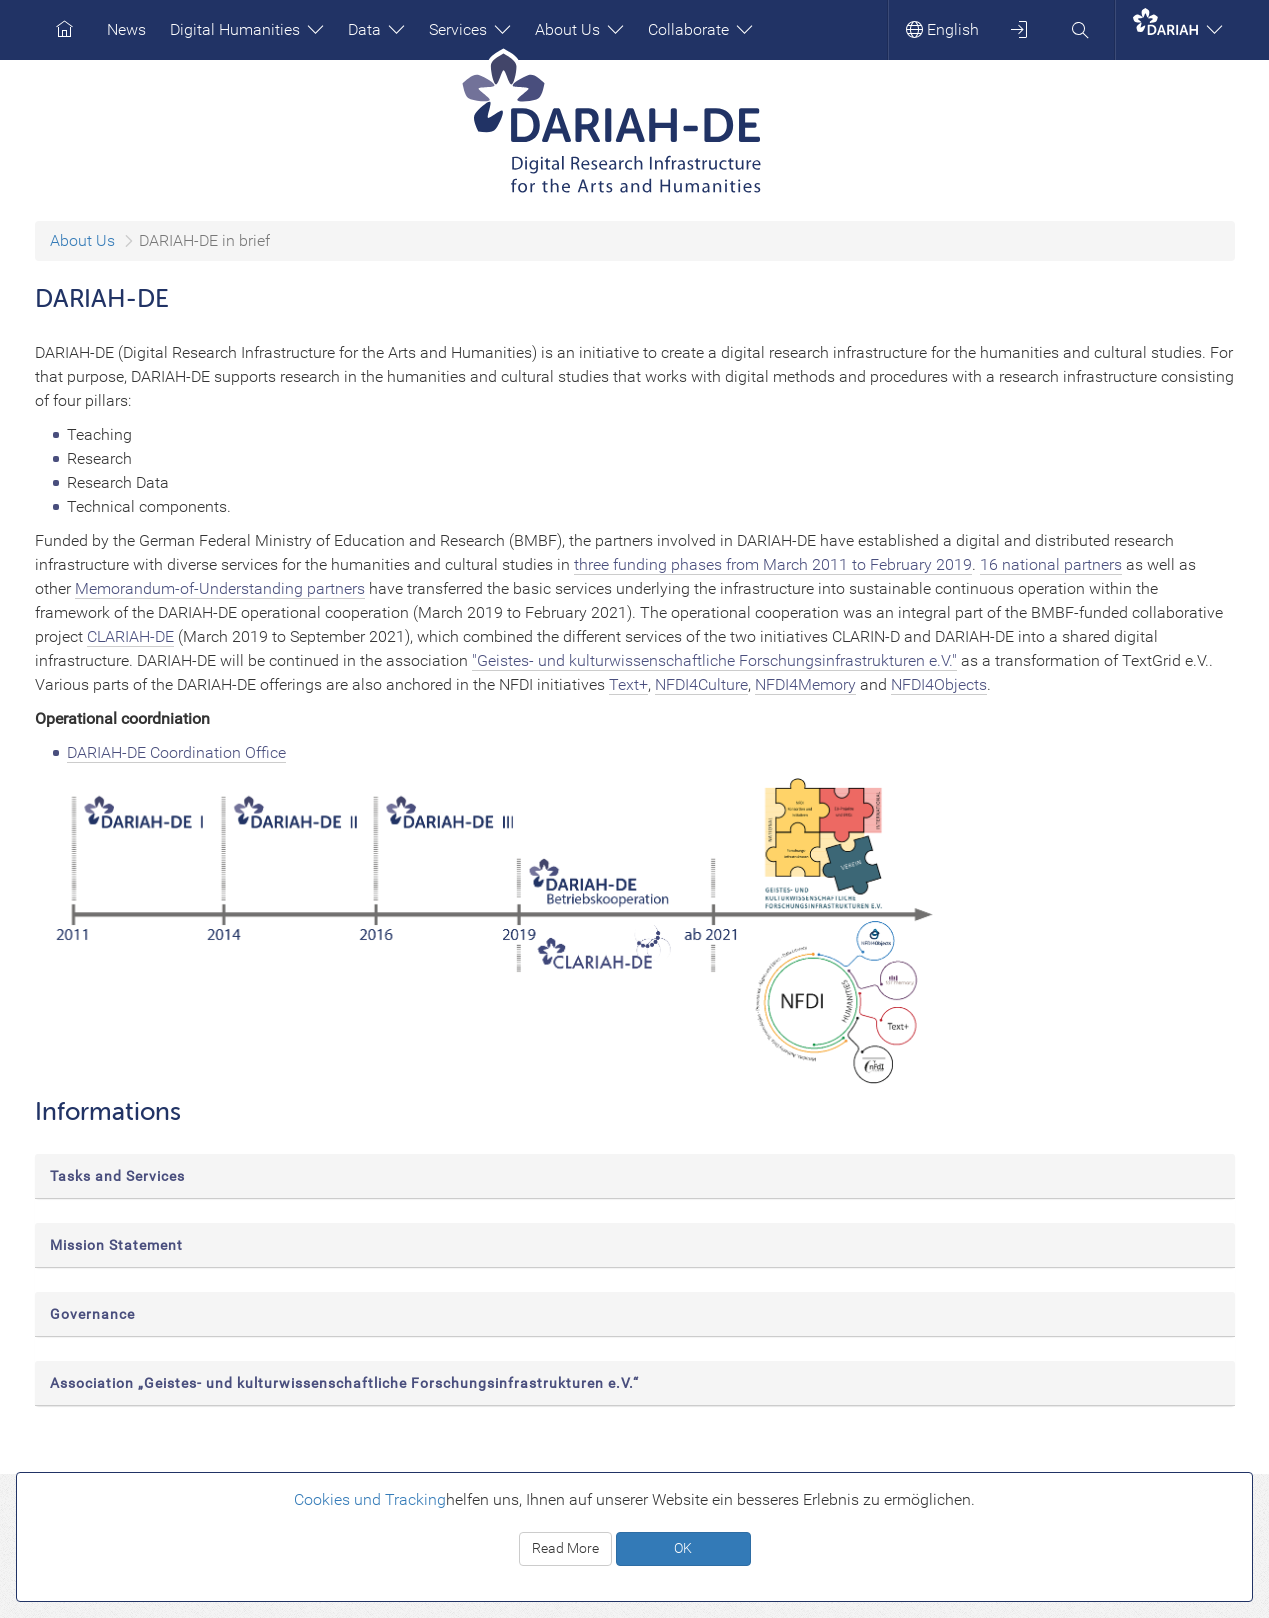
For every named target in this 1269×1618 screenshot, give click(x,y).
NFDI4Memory (805, 684)
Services (470, 29)
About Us (579, 29)
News (126, 29)
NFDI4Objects (939, 684)
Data (376, 29)
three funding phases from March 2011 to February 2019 (773, 564)
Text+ (628, 684)
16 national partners (1051, 564)
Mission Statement (116, 1245)
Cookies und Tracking (370, 1499)
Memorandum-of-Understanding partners (220, 588)
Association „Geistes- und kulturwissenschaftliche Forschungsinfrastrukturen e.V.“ (344, 1383)
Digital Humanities (247, 29)
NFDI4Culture (701, 684)
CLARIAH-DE (130, 636)
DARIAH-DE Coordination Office (176, 752)
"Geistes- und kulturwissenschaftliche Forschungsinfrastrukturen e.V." (714, 660)
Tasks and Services (117, 1176)
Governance (92, 1314)
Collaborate (700, 29)
